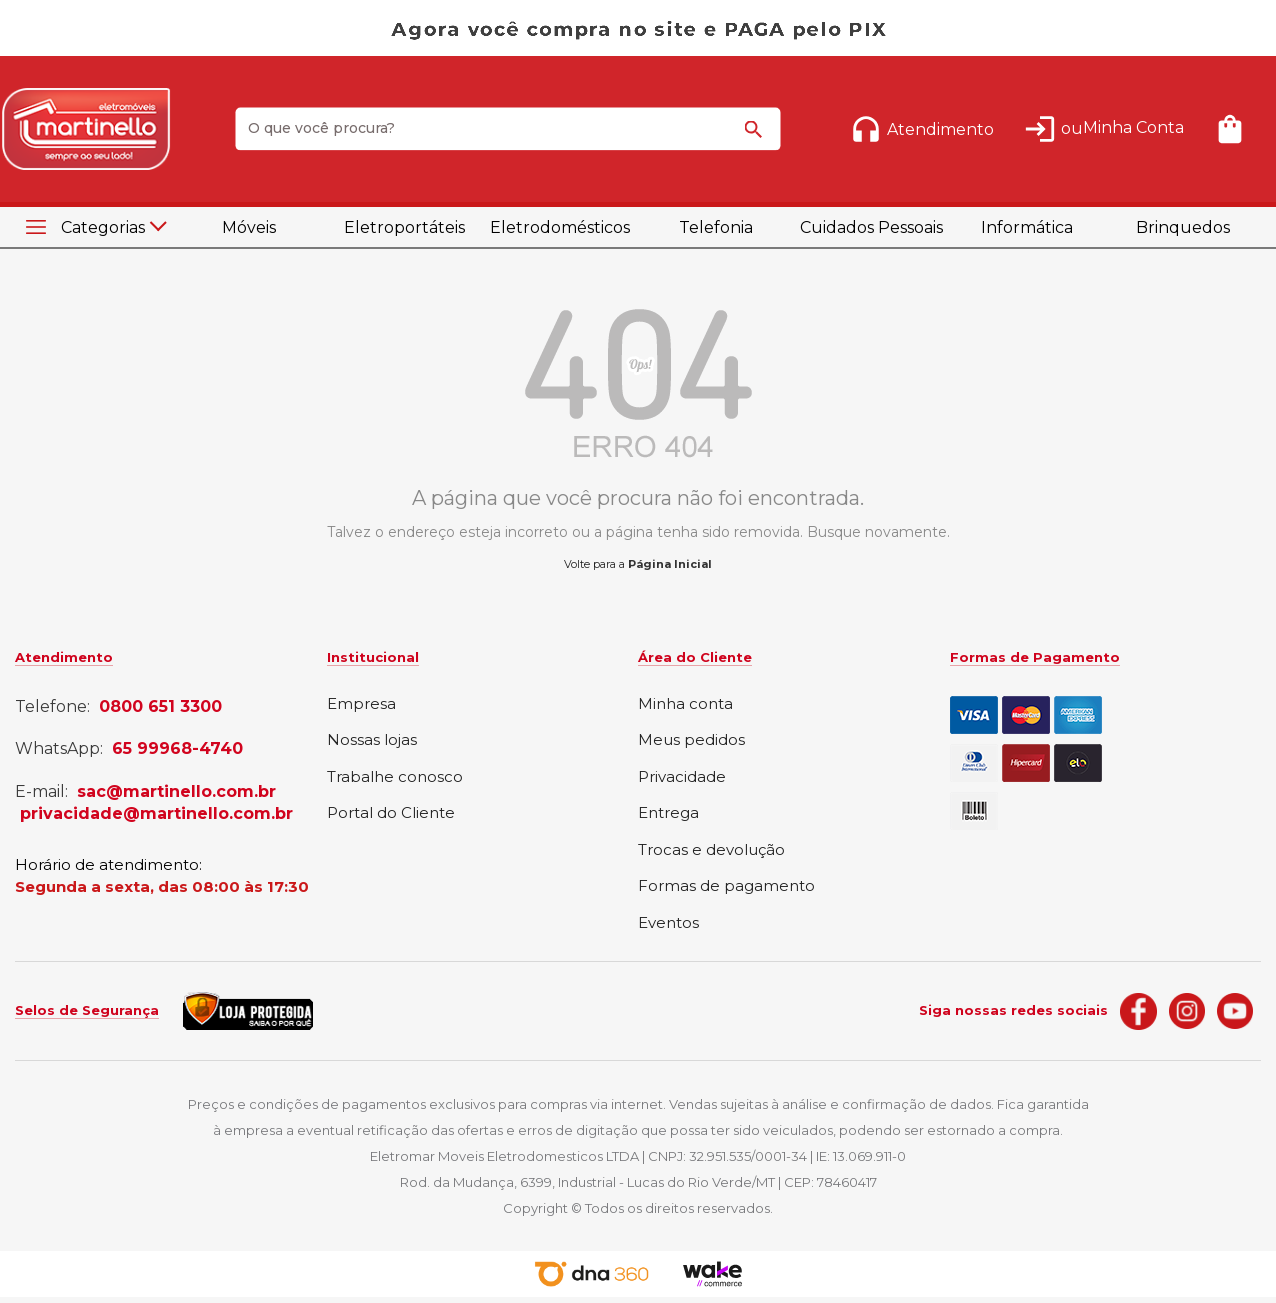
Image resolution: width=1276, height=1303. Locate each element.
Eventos (668, 923)
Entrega (668, 813)
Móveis (249, 227)
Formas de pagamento (726, 886)
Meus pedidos (691, 740)
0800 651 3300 (160, 707)
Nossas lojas (372, 740)
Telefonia (716, 227)
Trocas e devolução (711, 850)
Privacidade (682, 777)
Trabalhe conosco (395, 777)
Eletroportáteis (404, 227)
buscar (757, 138)
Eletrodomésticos (560, 227)
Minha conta (685, 704)
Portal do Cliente (391, 813)
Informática (1027, 227)
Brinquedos (1183, 227)
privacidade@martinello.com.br (156, 814)
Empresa (361, 704)
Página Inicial (670, 564)
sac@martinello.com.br (176, 792)
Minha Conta (1133, 127)
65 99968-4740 (177, 749)
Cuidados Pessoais (871, 227)
